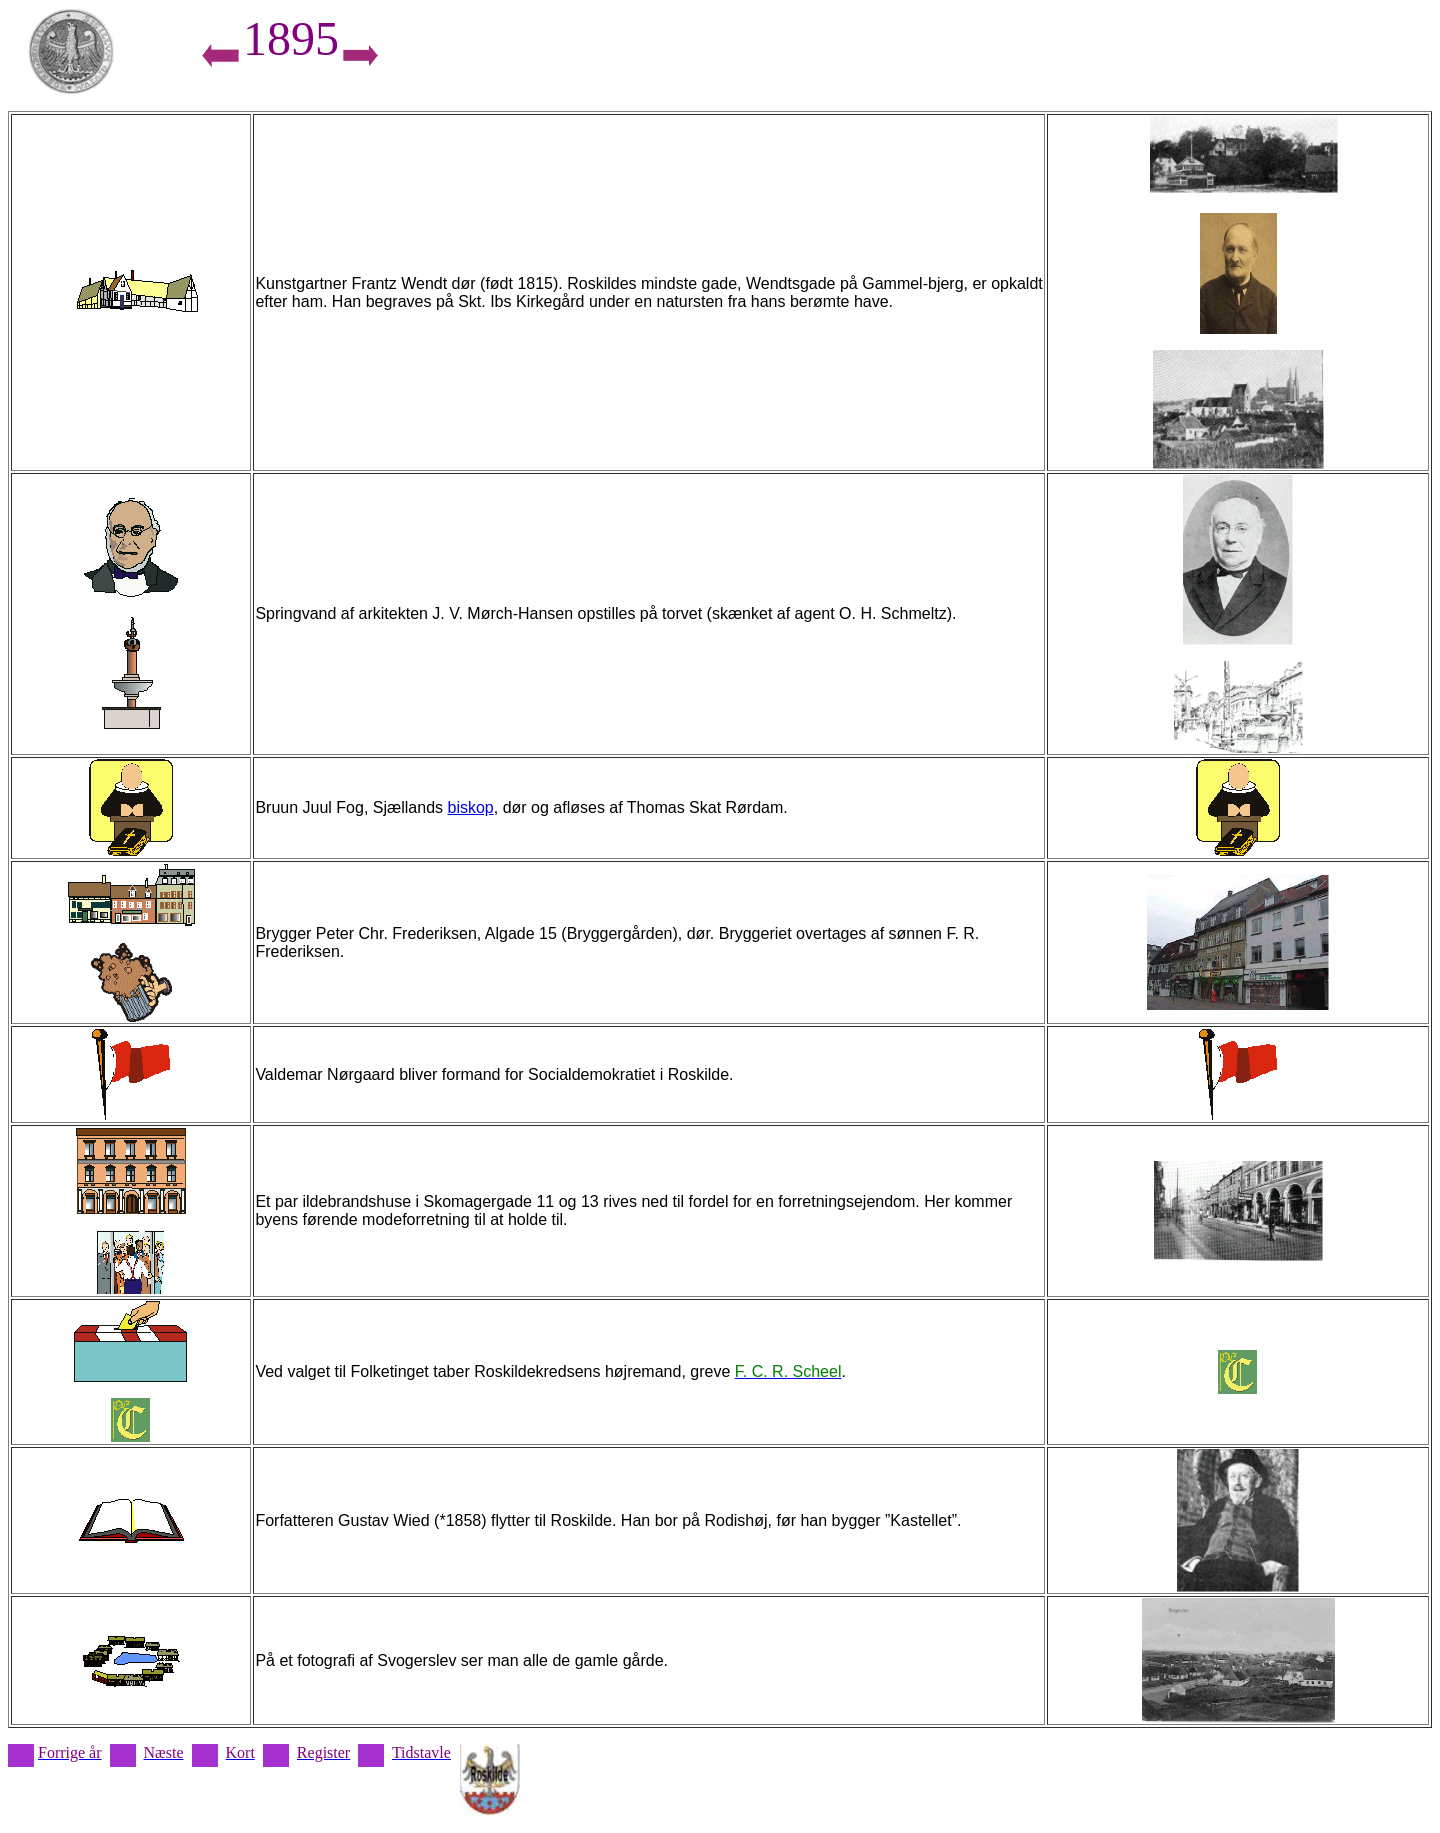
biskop (470, 807)
